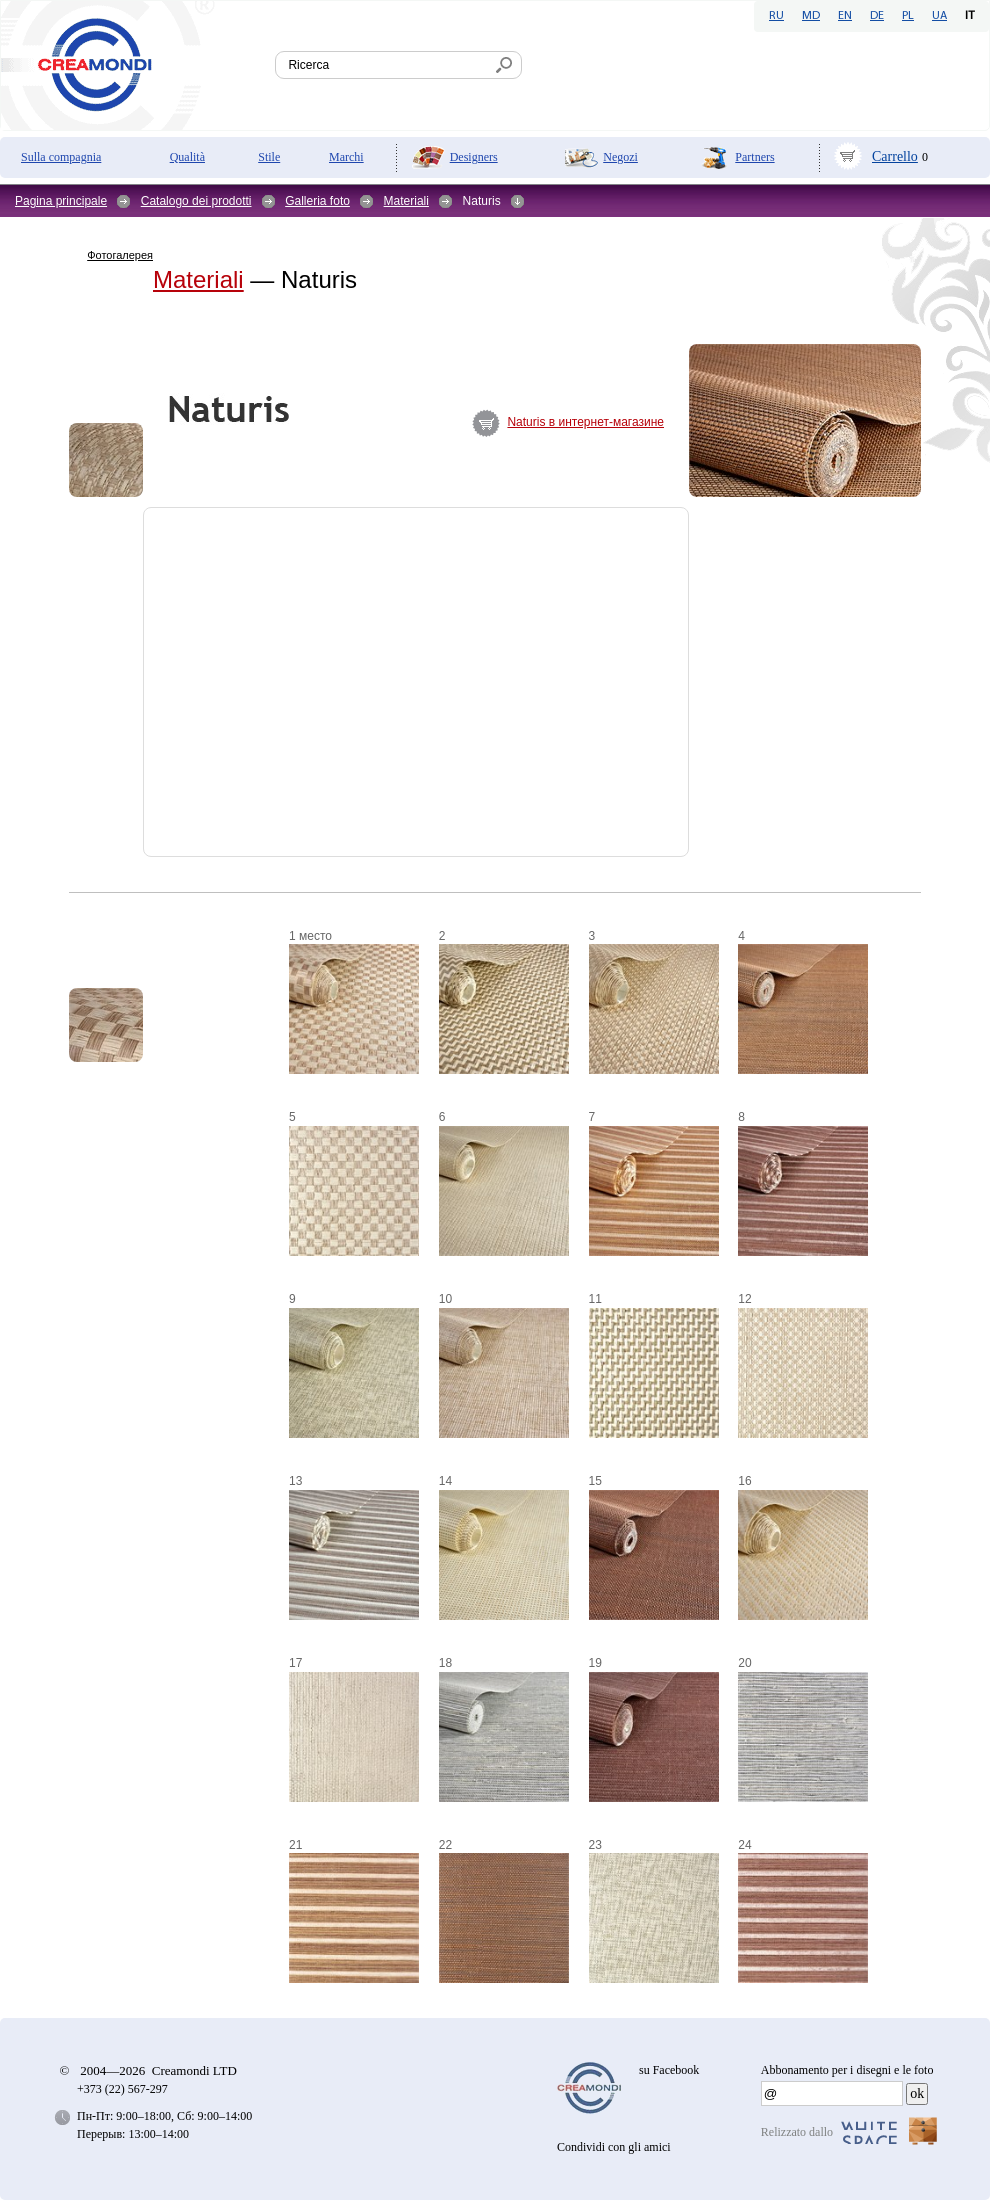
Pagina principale (61, 201)
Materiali (406, 201)
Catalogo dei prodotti (196, 201)
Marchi (346, 157)
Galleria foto (317, 201)
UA (939, 16)
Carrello (895, 156)
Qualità (187, 157)
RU (776, 16)
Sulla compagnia (61, 157)
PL (908, 16)
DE (877, 16)
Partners (754, 157)
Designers (474, 157)
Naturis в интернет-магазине (585, 422)
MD (811, 16)
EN (845, 16)
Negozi (620, 157)
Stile (269, 157)
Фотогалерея (120, 255)
